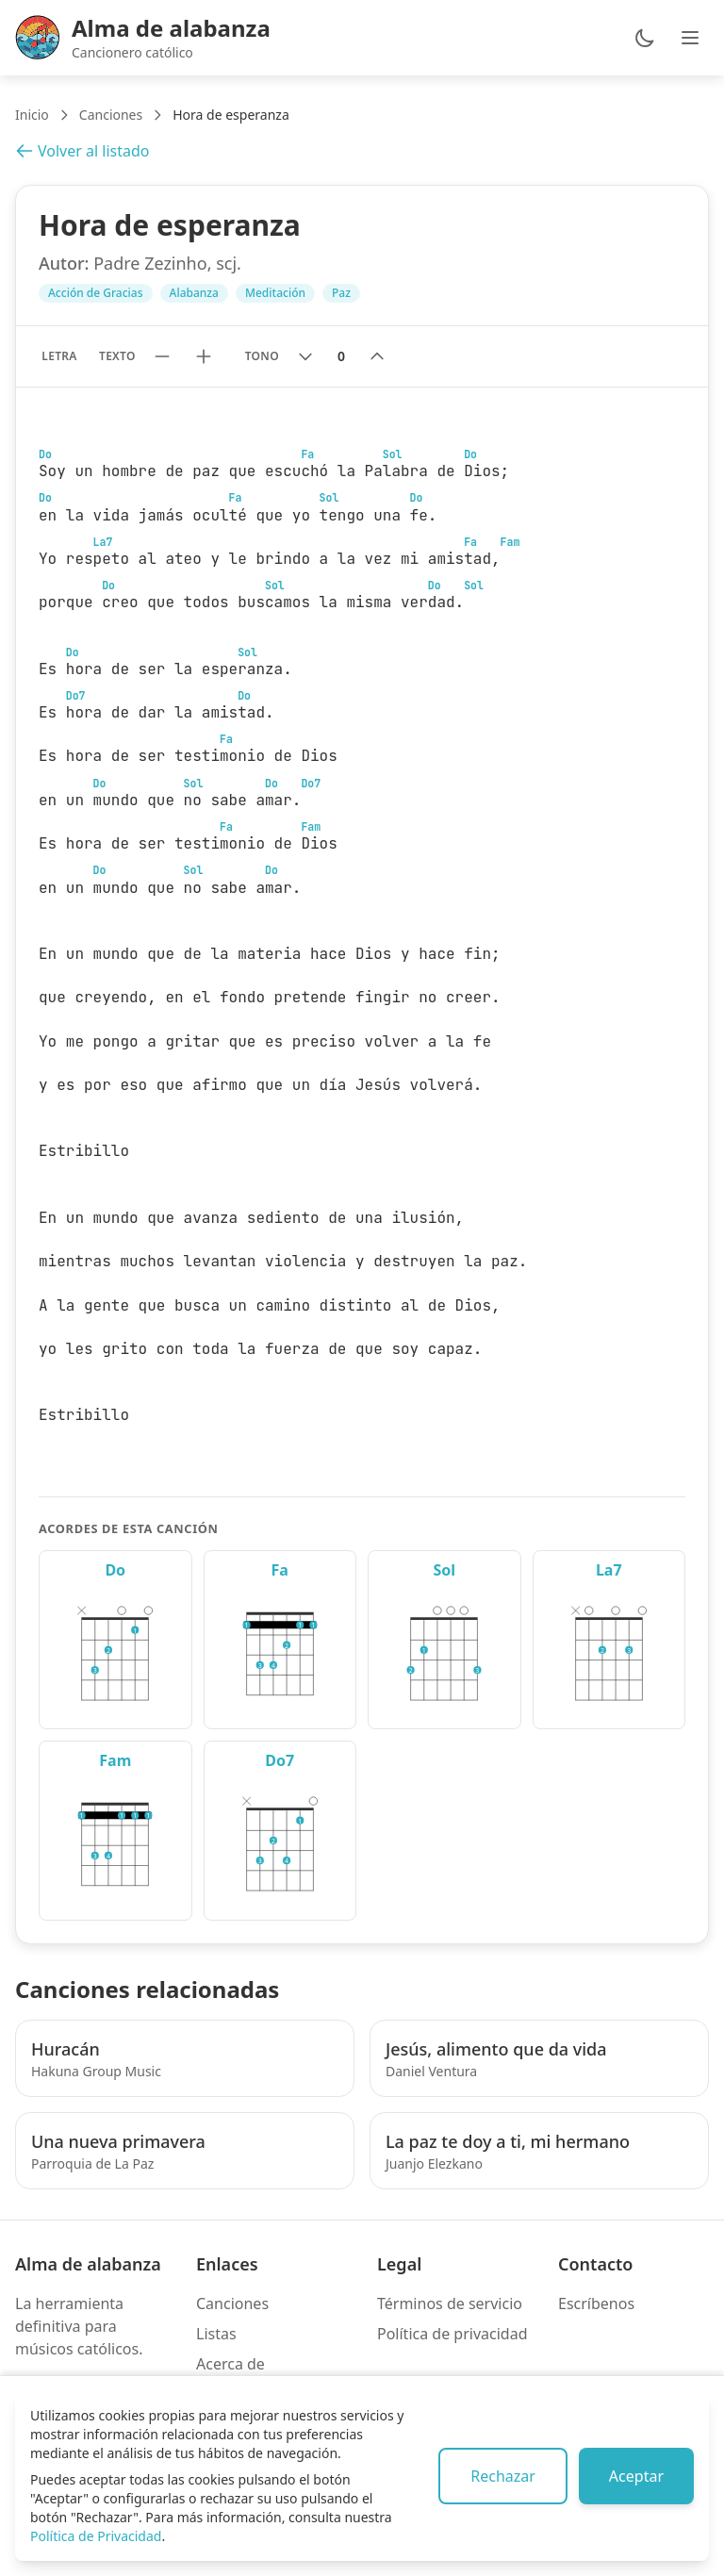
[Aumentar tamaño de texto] (203, 356)
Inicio (32, 115)
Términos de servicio (449, 2303)
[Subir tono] (377, 356)
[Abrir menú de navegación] (690, 38)
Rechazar (502, 2476)
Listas (216, 2333)
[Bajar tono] (305, 356)
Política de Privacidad (95, 2536)
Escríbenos (596, 2303)
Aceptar (636, 2476)
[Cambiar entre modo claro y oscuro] (645, 38)
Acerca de (230, 2363)
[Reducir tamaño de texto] (162, 356)
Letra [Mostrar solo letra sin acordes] (58, 356)
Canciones (110, 115)
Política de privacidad (452, 2333)
